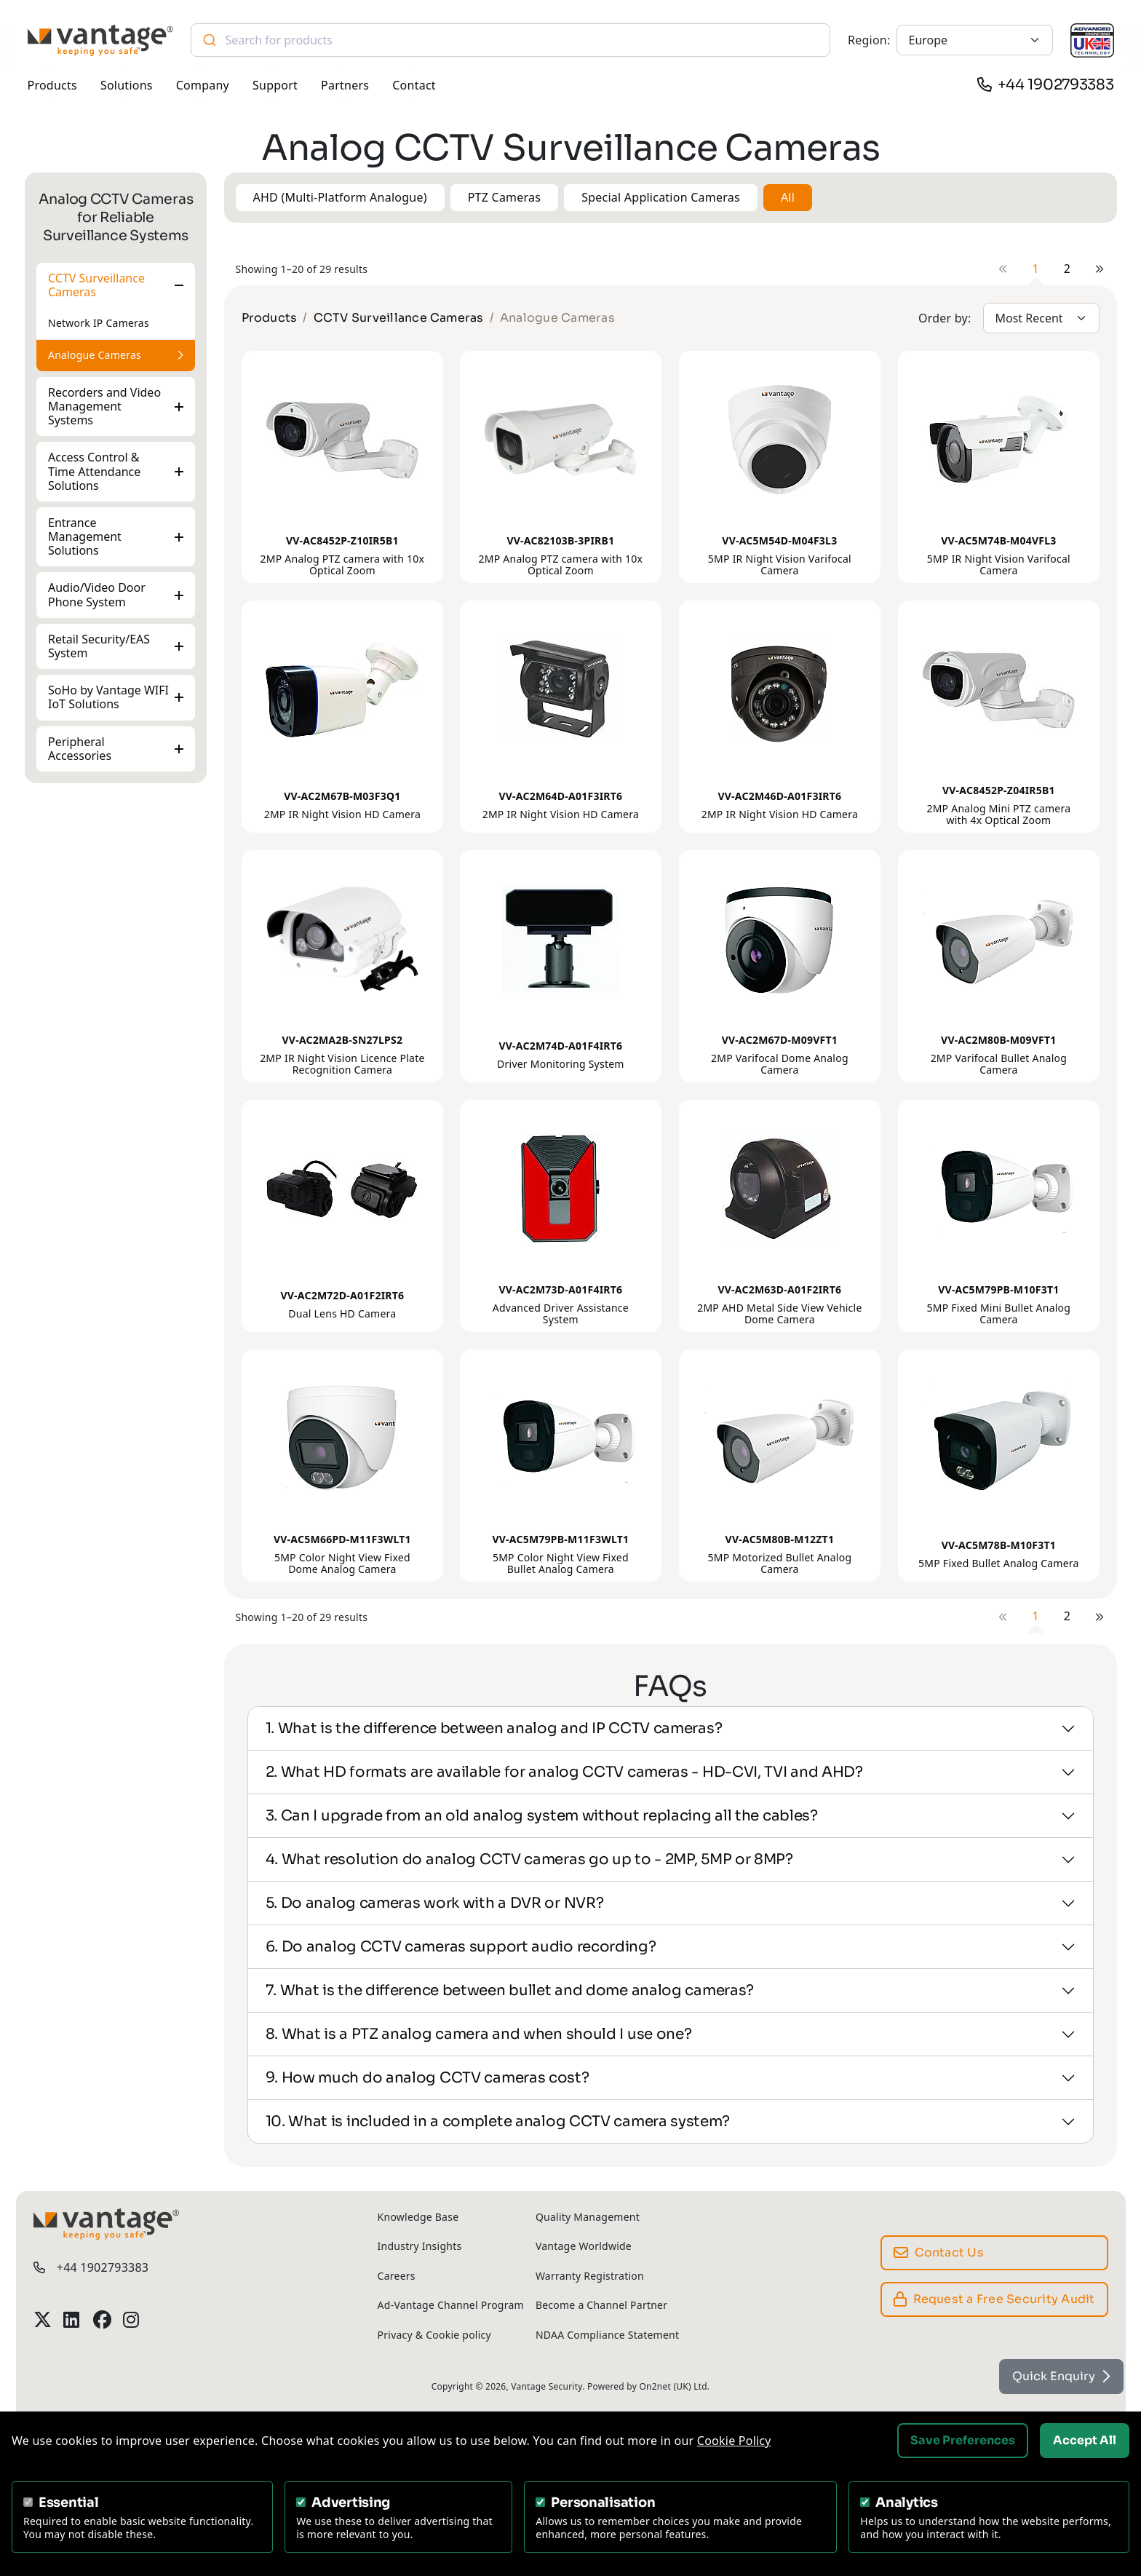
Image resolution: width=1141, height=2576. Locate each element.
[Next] (1099, 268)
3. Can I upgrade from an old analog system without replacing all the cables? (542, 1816)
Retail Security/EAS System (99, 646)
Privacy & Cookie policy (434, 2335)
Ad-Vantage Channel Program (451, 2305)
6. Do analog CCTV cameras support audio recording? (461, 1947)
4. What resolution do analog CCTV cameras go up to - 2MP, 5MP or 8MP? (529, 1859)
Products (270, 317)
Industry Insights (420, 2246)
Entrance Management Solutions (85, 536)
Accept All (1084, 2440)
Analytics (906, 2502)
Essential (69, 2502)
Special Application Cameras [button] (660, 197)
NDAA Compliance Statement (607, 2335)
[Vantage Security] (100, 40)
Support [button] (275, 85)
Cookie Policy (734, 2441)
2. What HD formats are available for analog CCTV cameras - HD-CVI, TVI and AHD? (564, 1772)
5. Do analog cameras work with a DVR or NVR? (435, 1903)
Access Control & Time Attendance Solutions (94, 471)
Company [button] (202, 85)
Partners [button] (345, 85)
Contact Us (939, 2252)
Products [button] (52, 85)
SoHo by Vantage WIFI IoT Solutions (108, 697)
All (788, 197)
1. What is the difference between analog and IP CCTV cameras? (494, 1728)
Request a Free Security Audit (994, 2299)
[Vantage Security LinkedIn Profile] (72, 2319)
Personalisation (603, 2502)
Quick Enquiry (1061, 2376)
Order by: (944, 318)
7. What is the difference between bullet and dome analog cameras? (510, 1990)
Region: (869, 40)
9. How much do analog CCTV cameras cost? (427, 2078)
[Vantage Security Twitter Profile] (42, 2319)
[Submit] (208, 40)
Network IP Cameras (98, 323)
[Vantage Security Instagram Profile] (132, 2319)
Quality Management (588, 2217)
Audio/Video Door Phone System (97, 594)
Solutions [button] (126, 85)
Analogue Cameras (94, 355)
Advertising (350, 2502)
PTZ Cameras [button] (504, 197)
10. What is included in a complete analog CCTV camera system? (498, 2121)
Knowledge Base (418, 2217)
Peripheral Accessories (79, 748)
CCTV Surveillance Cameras (96, 285)
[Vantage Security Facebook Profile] (102, 2319)
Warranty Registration (590, 2276)
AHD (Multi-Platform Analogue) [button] (340, 197)
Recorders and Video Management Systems (104, 406)
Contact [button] (414, 85)
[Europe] (974, 40)
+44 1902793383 (1056, 85)
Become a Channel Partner (601, 2305)
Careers (397, 2276)
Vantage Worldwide (584, 2246)
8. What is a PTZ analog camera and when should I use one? (479, 2034)
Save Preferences (962, 2440)
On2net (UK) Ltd (673, 2386)
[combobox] (511, 40)
